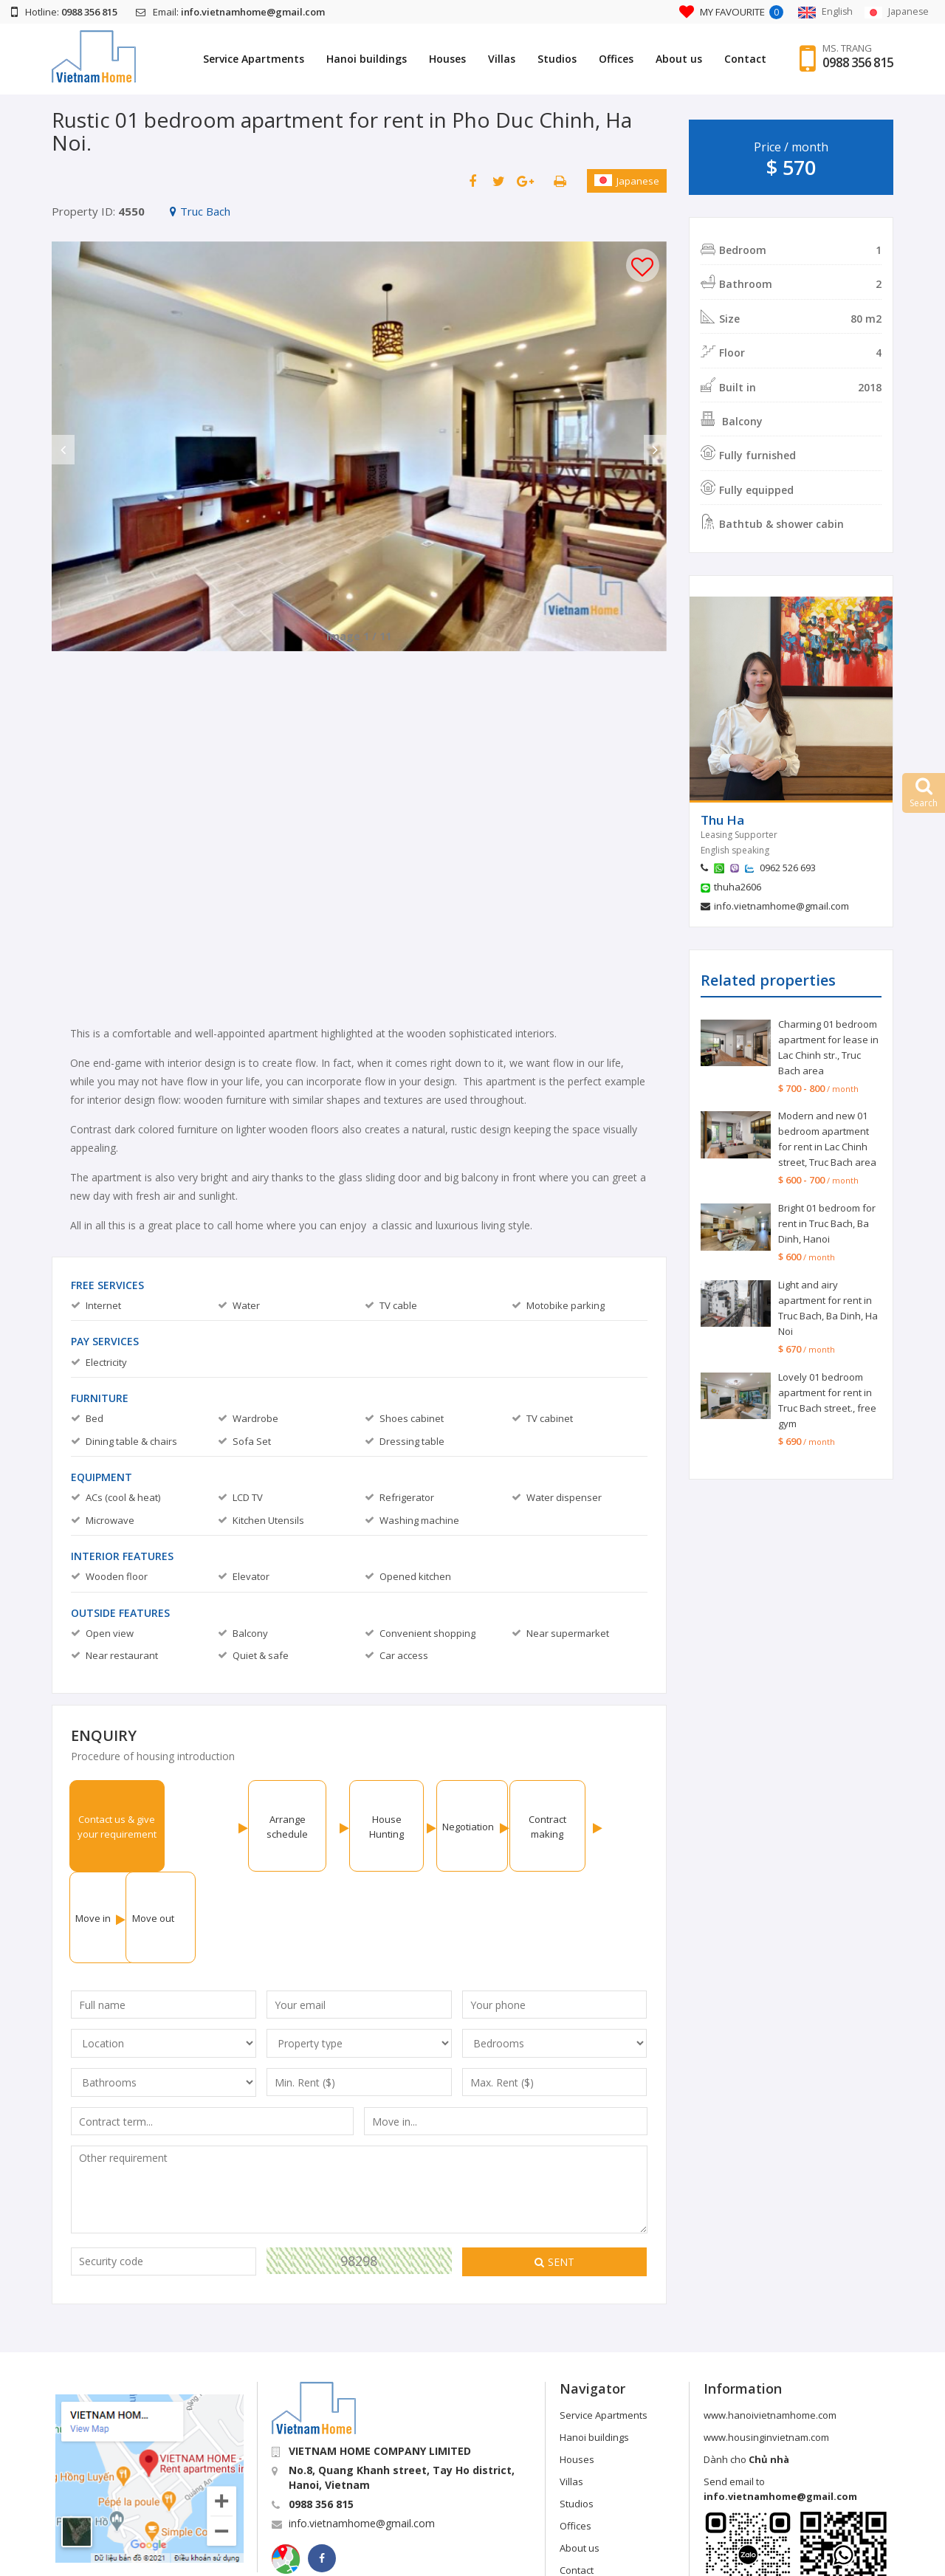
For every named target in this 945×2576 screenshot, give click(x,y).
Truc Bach (200, 211)
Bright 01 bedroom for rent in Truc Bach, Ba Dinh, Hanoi (827, 1223)
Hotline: (64, 11)
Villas (500, 59)
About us (677, 59)
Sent (554, 2170)
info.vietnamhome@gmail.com (781, 906)
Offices (614, 59)
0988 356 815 (857, 62)
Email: (230, 11)
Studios (555, 59)
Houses (445, 59)
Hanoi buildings (365, 59)
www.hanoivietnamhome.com (770, 2323)
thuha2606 (737, 886)
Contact (744, 59)
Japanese (626, 181)
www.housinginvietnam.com (766, 2345)
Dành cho (746, 2367)
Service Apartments (252, 59)
